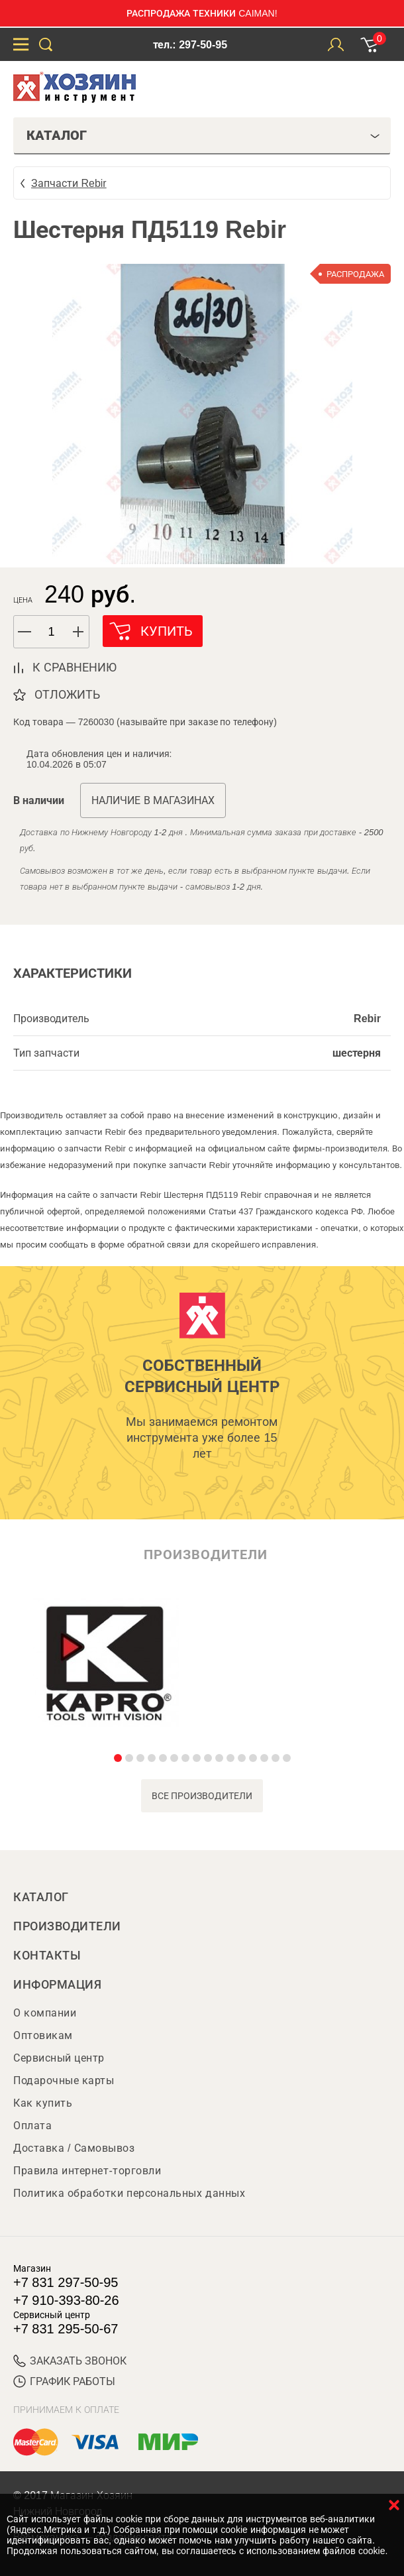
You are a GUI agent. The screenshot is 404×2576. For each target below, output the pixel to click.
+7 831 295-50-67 (65, 2328)
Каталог (41, 1897)
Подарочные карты (63, 2080)
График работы (64, 2381)
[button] (78, 632)
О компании (44, 2013)
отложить (67, 694)
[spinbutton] (51, 632)
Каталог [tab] (203, 135)
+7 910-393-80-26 (66, 2300)
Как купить (42, 2103)
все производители (202, 1795)
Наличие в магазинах (153, 800)
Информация (57, 1984)
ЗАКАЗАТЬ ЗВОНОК (69, 2361)
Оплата (32, 2125)
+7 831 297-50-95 (65, 2282)
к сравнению (74, 667)
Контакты (47, 1955)
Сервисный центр (59, 2058)
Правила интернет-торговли (87, 2170)
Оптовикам (43, 2035)
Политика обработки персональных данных (129, 2193)
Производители (67, 1926)
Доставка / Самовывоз (73, 2148)
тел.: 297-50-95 (190, 44)
